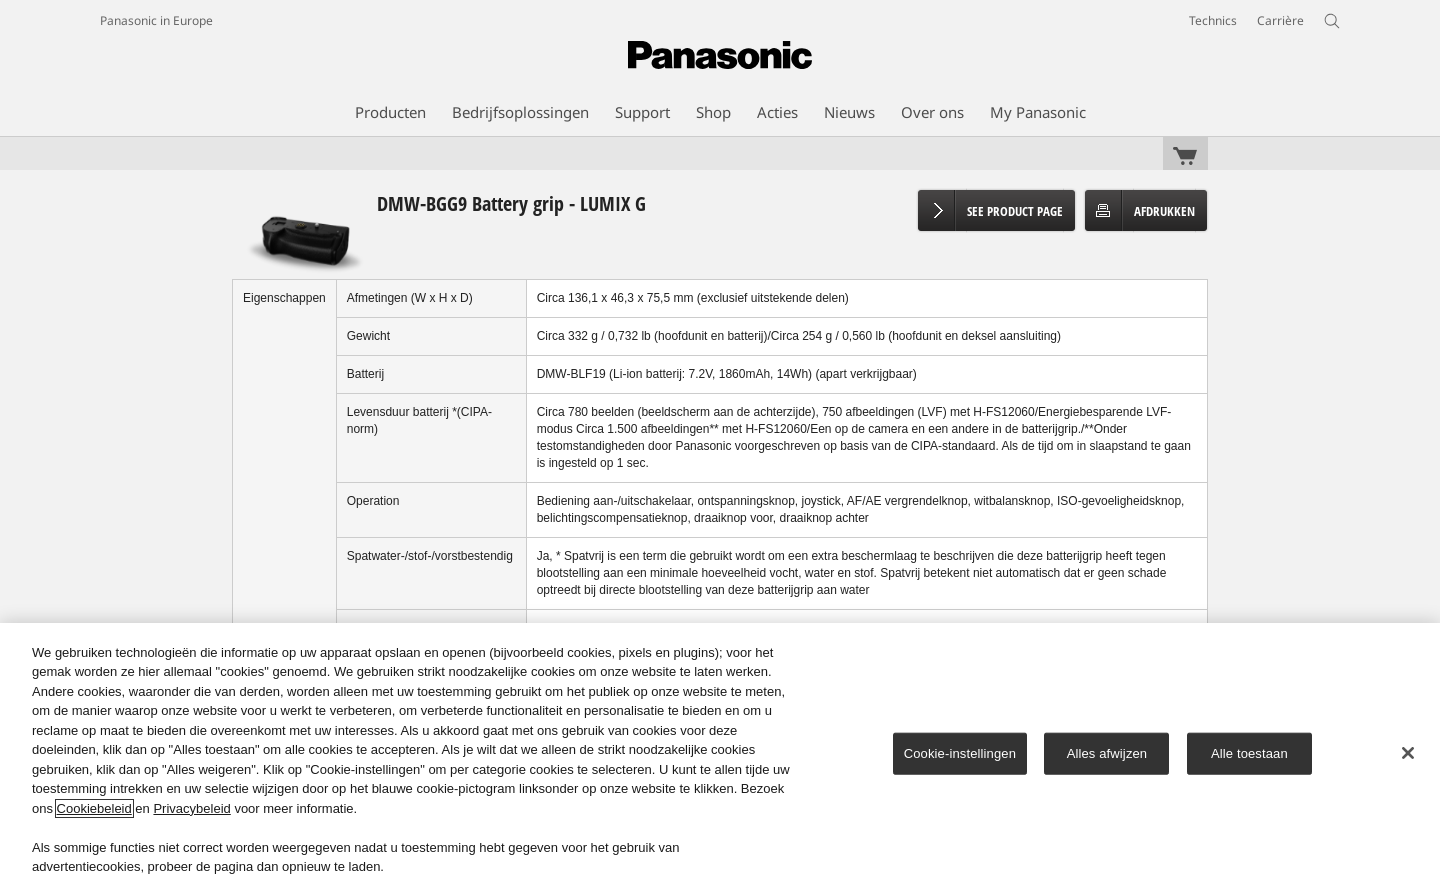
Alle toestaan (1249, 753)
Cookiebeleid (94, 808)
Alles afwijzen (1107, 753)
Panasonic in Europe (156, 20)
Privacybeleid (191, 808)
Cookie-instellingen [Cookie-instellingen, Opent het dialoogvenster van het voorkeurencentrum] (960, 753)
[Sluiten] (1408, 753)
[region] (720, 755)
